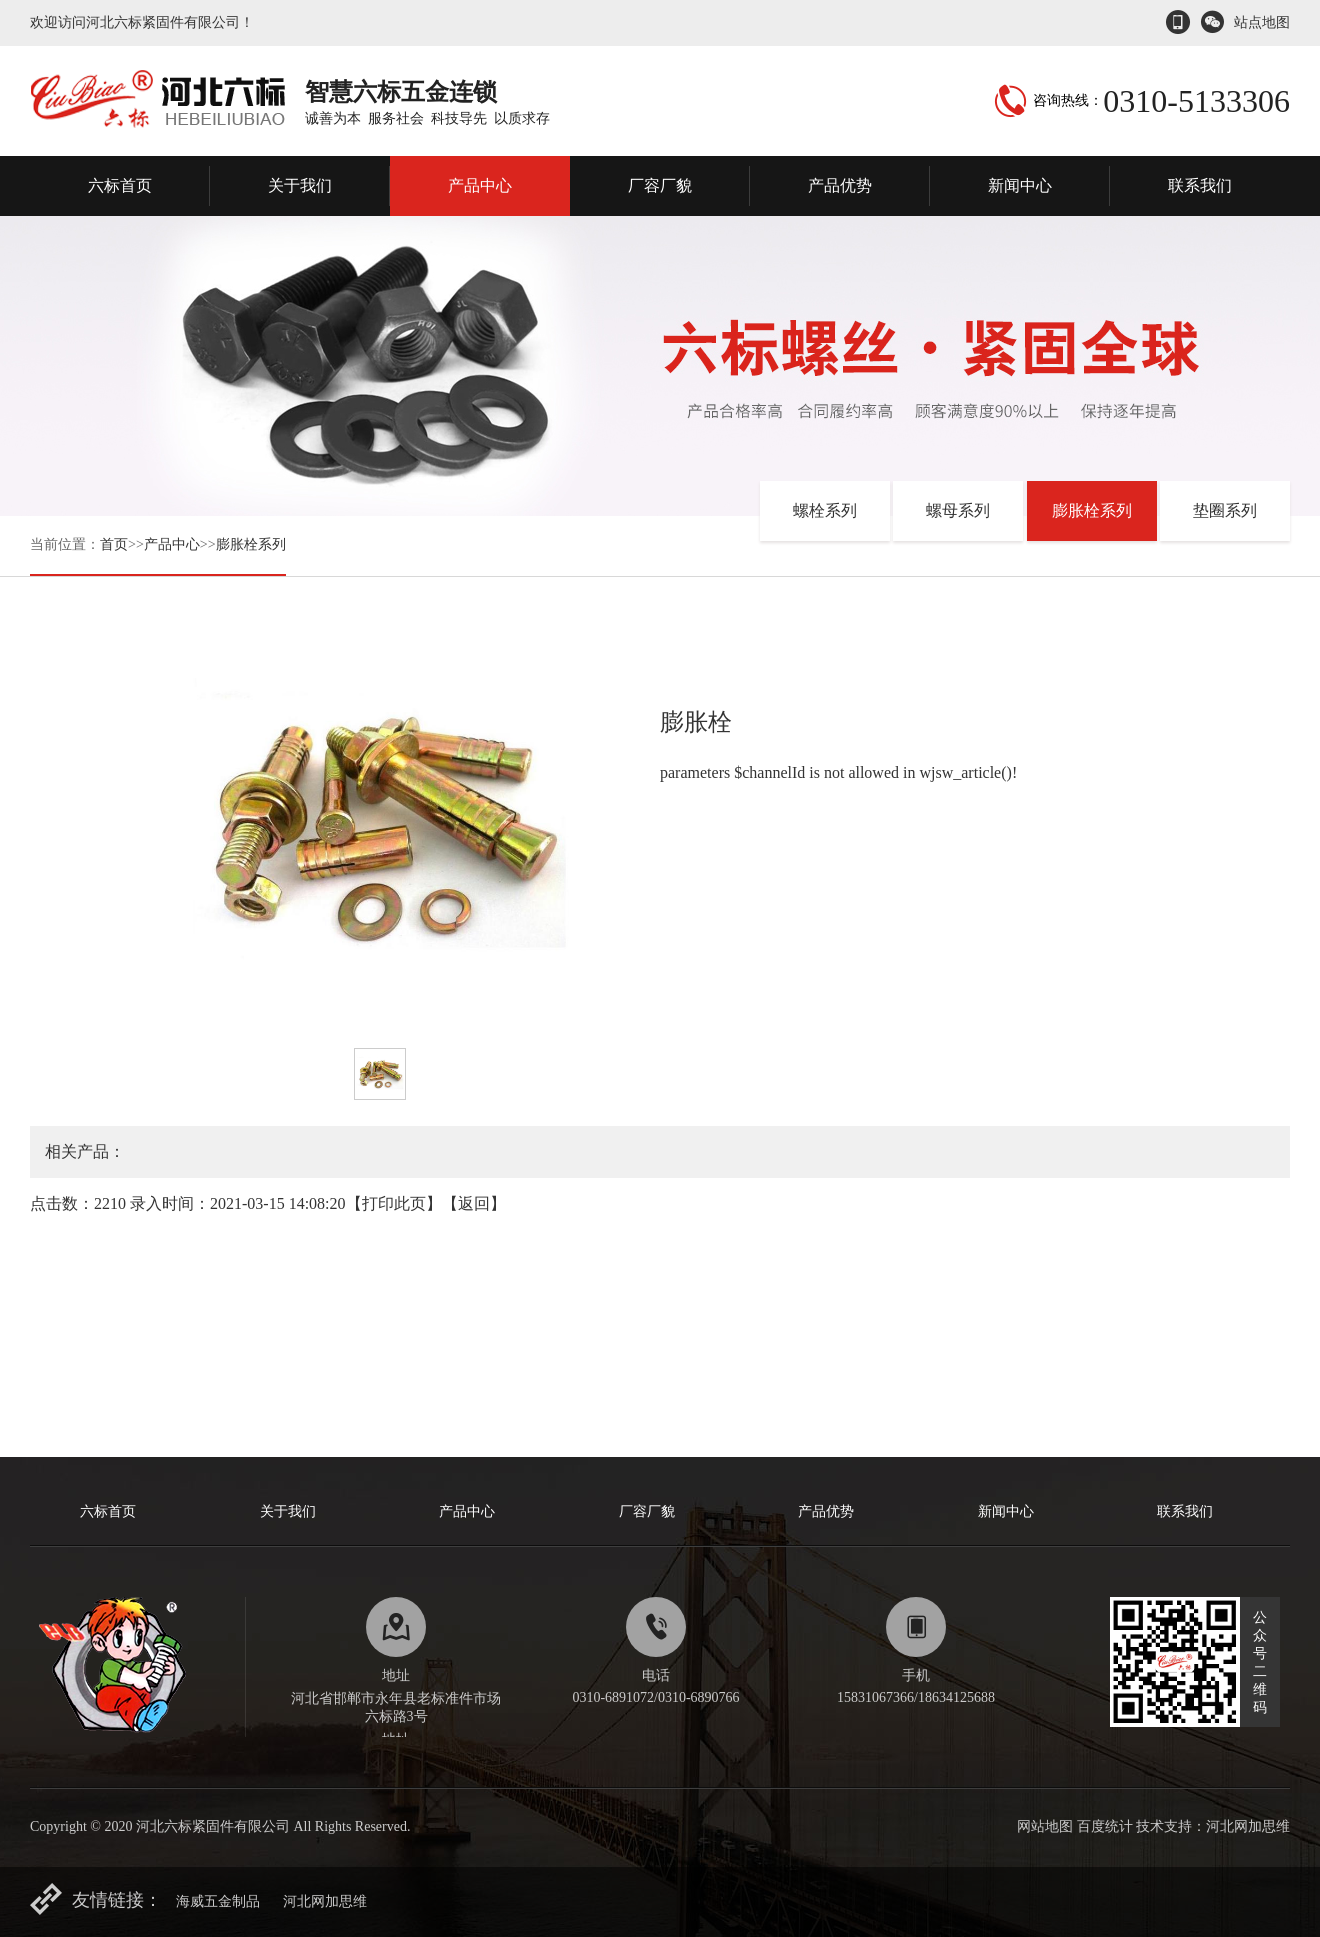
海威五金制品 (218, 1901)
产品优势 (840, 185)
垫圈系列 (1225, 510)
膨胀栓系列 (251, 544)
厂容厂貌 (660, 185)
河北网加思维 (325, 1901)
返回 (474, 1203)
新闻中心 (1020, 185)
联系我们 (1200, 185)
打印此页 (394, 1203)
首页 (114, 544)
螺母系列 (958, 510)
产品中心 (480, 185)
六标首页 (120, 185)
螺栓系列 (825, 510)
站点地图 (1262, 22)
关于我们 (300, 185)
